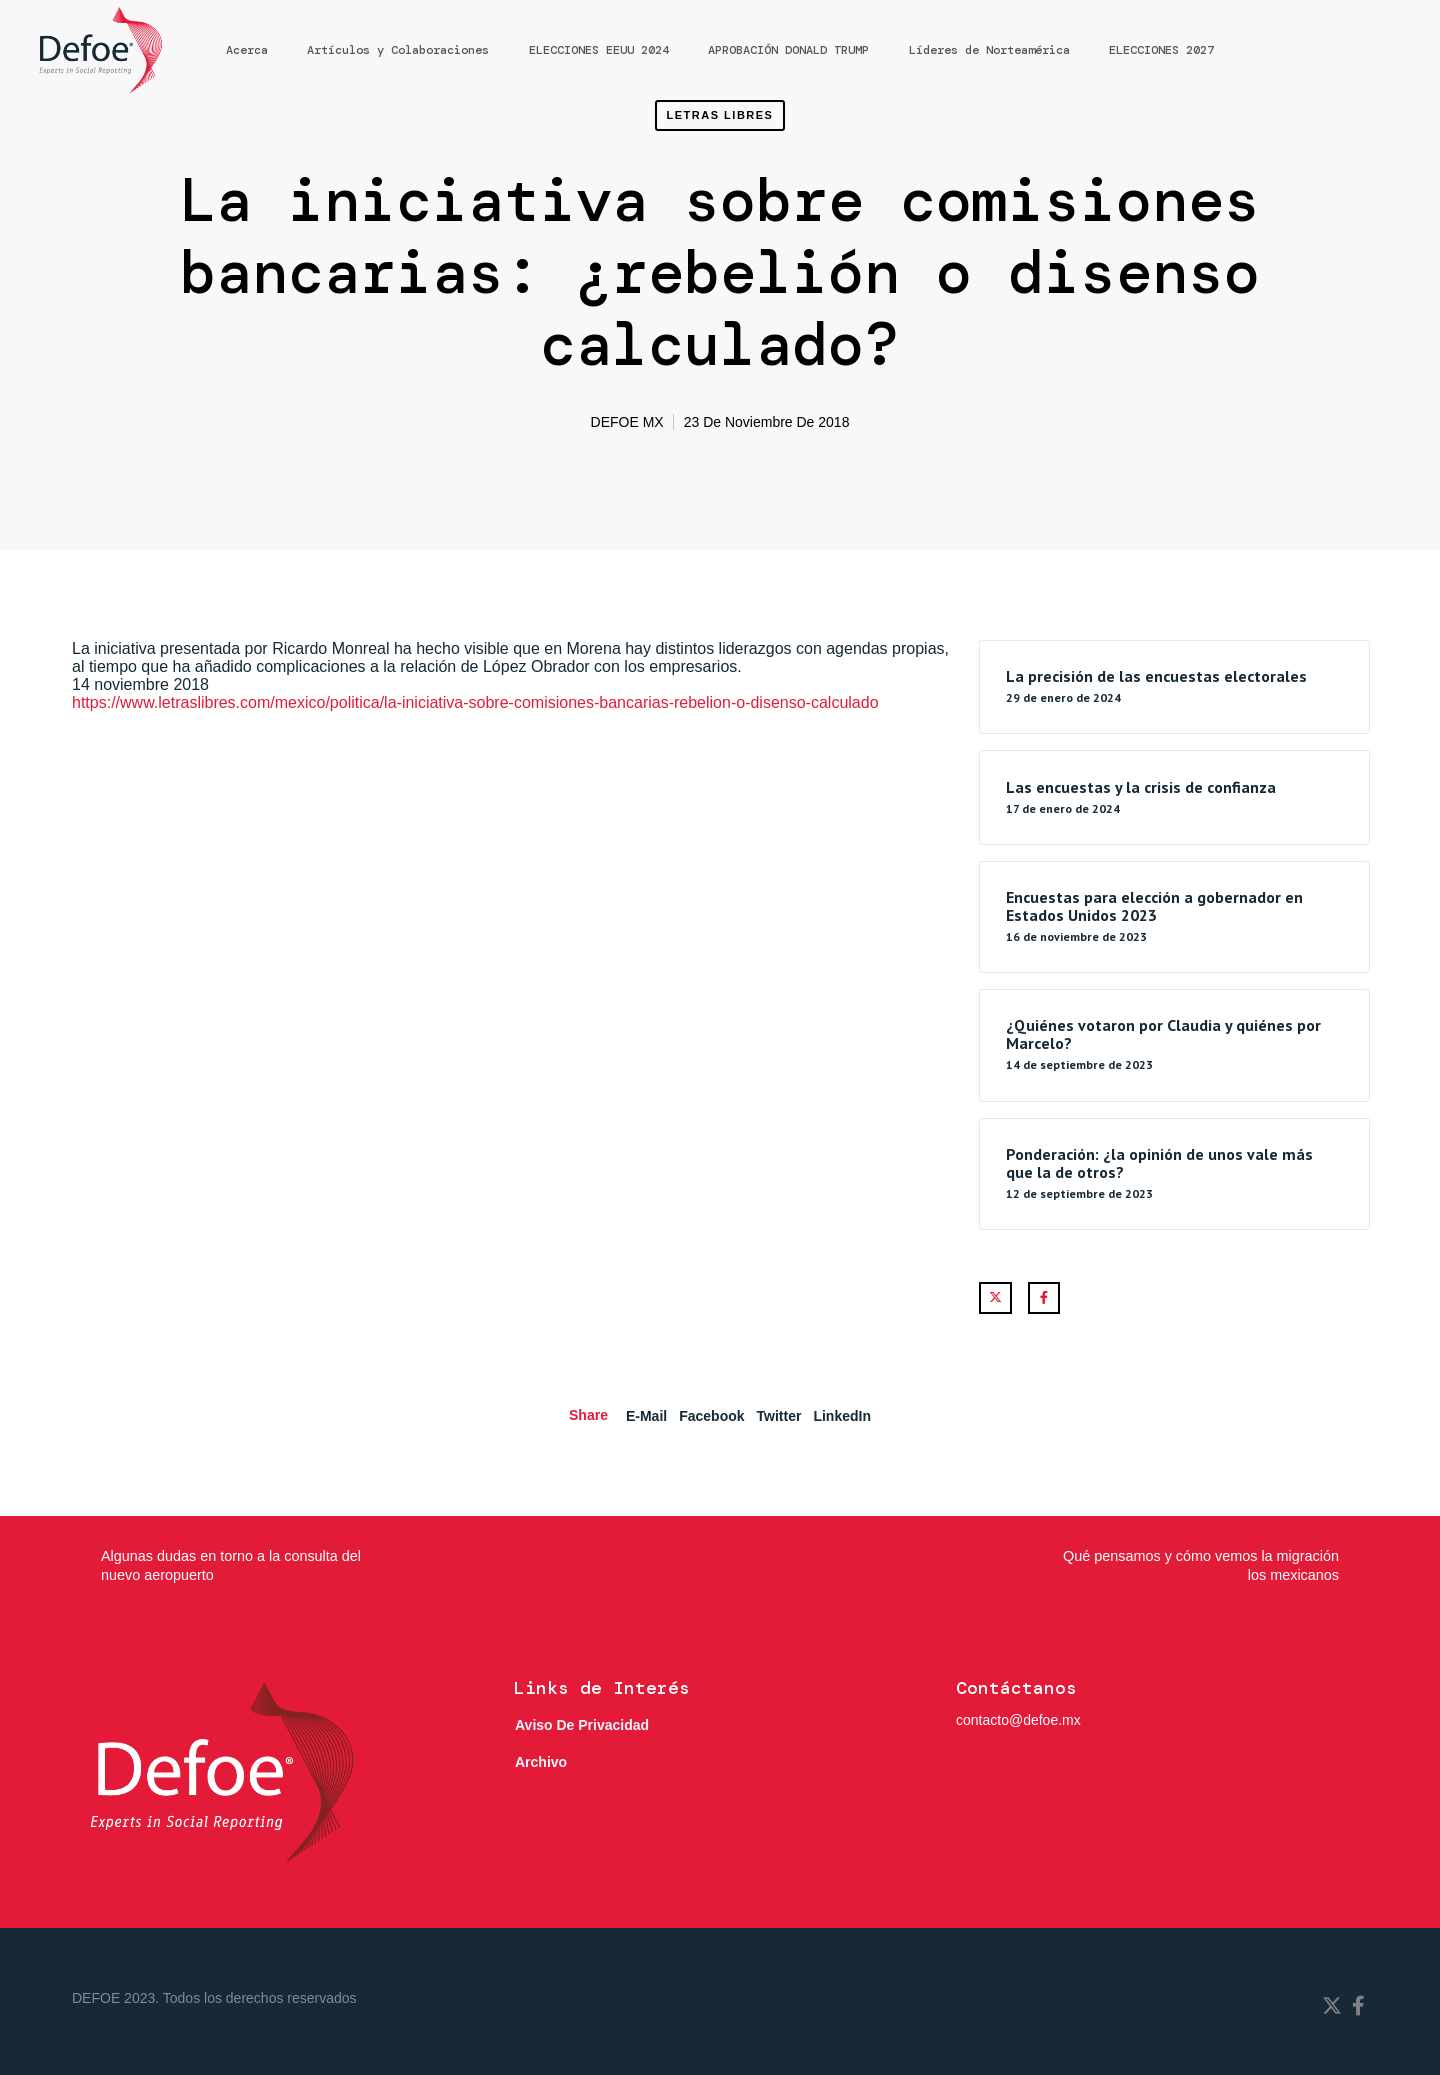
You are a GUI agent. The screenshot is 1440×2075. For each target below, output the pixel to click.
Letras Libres (720, 115)
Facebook (711, 1416)
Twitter (779, 1416)
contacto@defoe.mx (1018, 1720)
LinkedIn (842, 1416)
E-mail (646, 1416)
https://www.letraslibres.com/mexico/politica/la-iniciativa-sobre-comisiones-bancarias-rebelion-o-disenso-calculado (475, 702)
